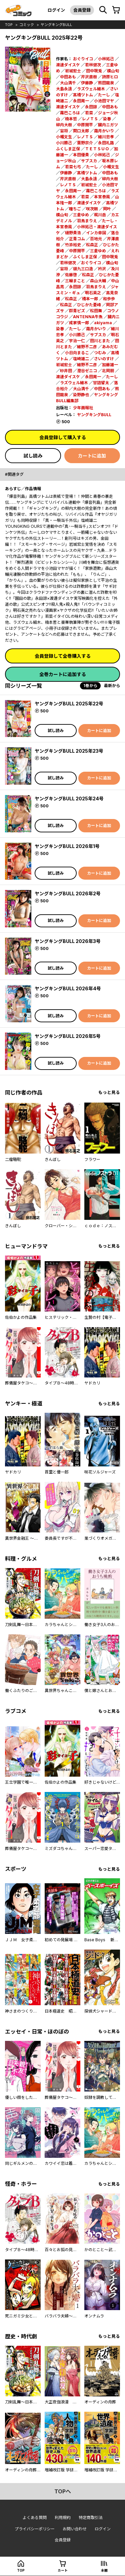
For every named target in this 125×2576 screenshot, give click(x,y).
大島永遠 (64, 88)
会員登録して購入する (62, 437)
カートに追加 (92, 455)
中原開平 (85, 124)
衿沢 (102, 268)
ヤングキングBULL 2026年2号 (68, 893)
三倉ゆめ (81, 214)
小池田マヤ (104, 100)
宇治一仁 (77, 340)
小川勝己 (64, 142)
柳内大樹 (64, 124)
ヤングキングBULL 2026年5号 (68, 1036)
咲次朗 (92, 208)
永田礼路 (106, 142)
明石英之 (93, 292)
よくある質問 (35, 2517)
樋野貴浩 (73, 232)
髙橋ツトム (83, 94)
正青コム (77, 238)
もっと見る (109, 1092)
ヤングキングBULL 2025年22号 (69, 703)
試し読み (33, 455)
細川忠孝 (106, 136)
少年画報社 (83, 407)
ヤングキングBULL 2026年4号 (68, 988)
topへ (62, 2491)
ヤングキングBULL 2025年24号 (69, 798)
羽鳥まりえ (87, 220)
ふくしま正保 (68, 148)
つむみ (100, 352)
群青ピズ (77, 310)
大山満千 (68, 82)
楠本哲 (71, 118)
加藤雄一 (110, 364)
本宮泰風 (102, 196)
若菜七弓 (73, 166)
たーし (104, 94)
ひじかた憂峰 (89, 304)
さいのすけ (104, 358)
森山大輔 (98, 280)
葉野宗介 (85, 142)
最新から (112, 685)
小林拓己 (106, 58)
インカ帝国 (96, 232)
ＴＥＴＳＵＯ (97, 148)
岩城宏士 (73, 70)
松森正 (92, 244)
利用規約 (63, 2517)
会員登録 (82, 10)
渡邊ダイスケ (68, 64)
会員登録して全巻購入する (63, 656)
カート (63, 2570)
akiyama (103, 322)
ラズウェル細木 (91, 88)
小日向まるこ (77, 352)
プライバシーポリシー (35, 2528)
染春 (107, 118)
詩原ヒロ (110, 76)
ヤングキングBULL (56, 24)
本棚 (104, 2570)
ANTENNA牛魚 (88, 316)
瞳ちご (75, 208)
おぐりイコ (83, 58)
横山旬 (113, 70)
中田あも (68, 76)
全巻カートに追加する (62, 674)
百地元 (96, 238)
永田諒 (91, 106)
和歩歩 (109, 298)
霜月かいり (104, 130)
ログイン (56, 10)
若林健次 (93, 64)
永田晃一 (81, 100)
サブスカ (89, 160)
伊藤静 (87, 82)
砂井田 (66, 370)
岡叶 (107, 208)
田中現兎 (94, 70)
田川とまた (100, 340)
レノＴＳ (90, 118)
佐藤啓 (71, 274)
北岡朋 (108, 370)
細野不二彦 (87, 346)
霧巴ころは (70, 112)
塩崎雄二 (81, 358)
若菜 (89, 112)
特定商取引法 (91, 2517)
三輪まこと (75, 280)
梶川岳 (100, 214)
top (9, 24)
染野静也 (81, 394)
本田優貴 (81, 154)
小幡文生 (64, 136)
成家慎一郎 (79, 322)
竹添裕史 (73, 244)
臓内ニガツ (108, 124)
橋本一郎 (90, 298)
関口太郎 (81, 130)
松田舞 (96, 310)
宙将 (64, 130)
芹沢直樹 (89, 76)
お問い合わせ (75, 2528)
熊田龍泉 (106, 82)
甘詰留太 (101, 382)
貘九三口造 (83, 268)
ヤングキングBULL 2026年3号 (68, 941)
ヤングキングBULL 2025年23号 (69, 751)
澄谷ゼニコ (87, 370)
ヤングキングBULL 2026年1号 (67, 846)
